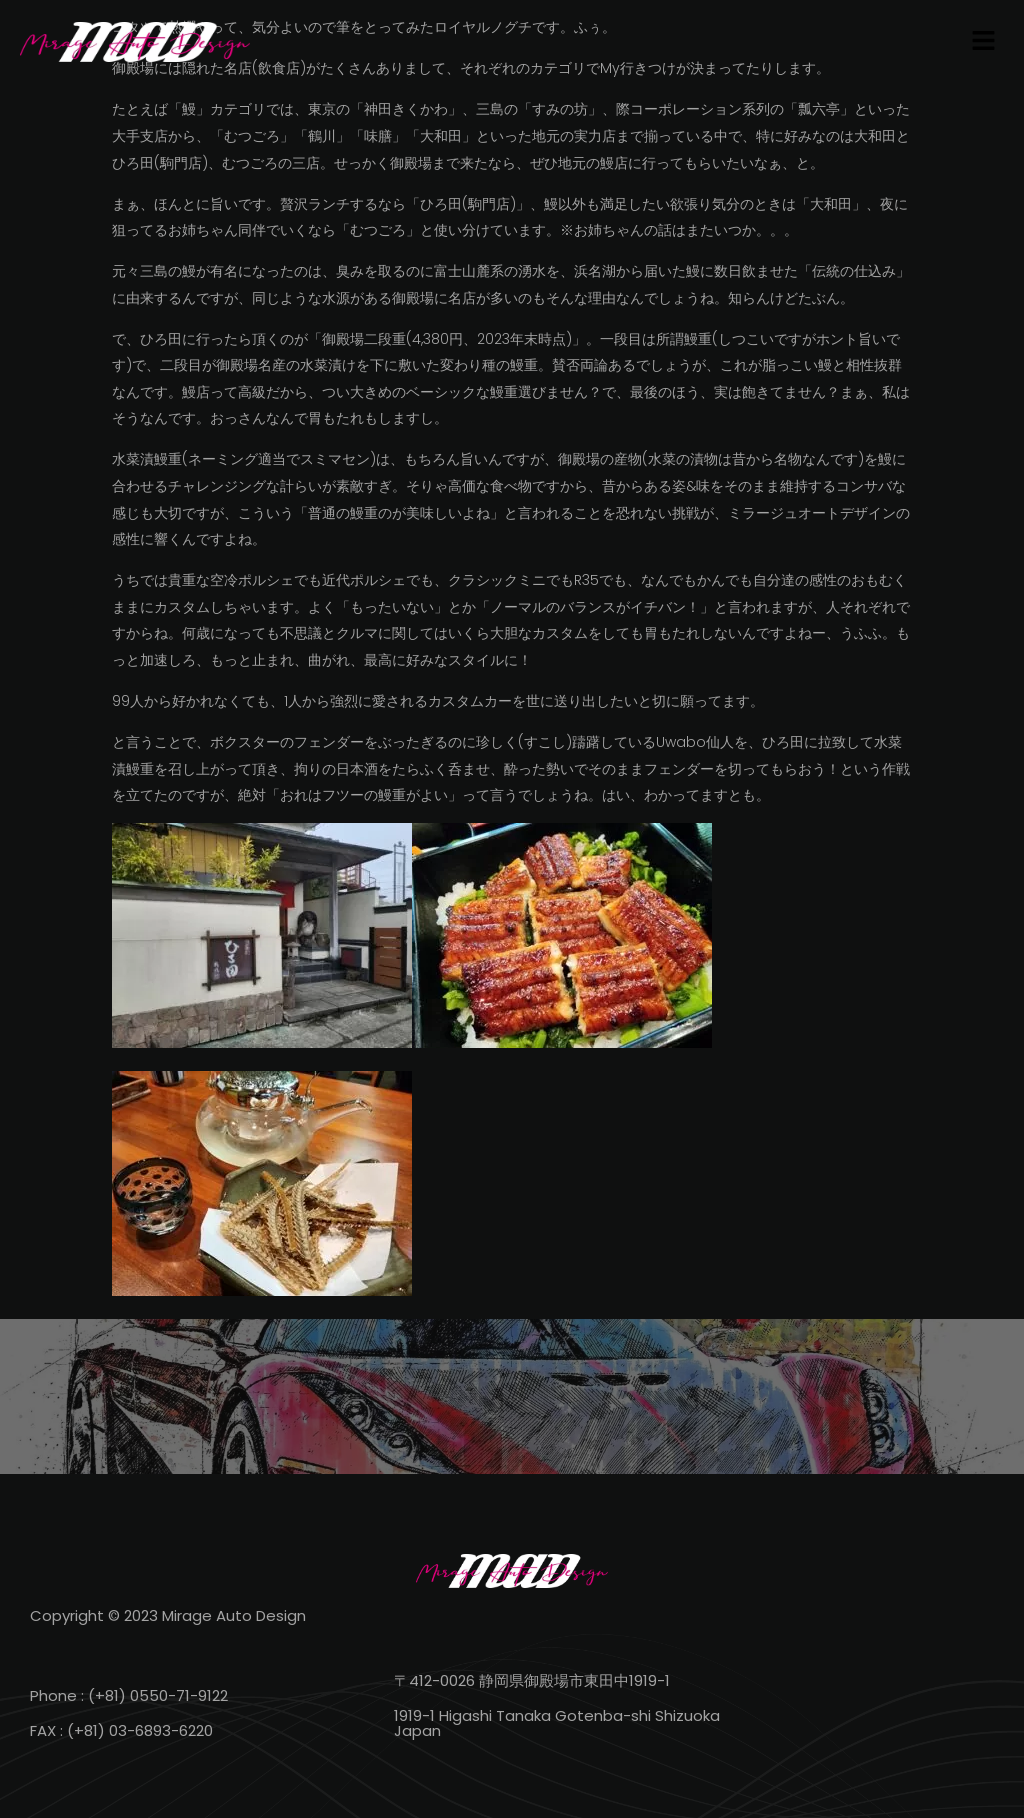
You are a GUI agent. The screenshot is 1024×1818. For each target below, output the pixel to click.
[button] (984, 42)
